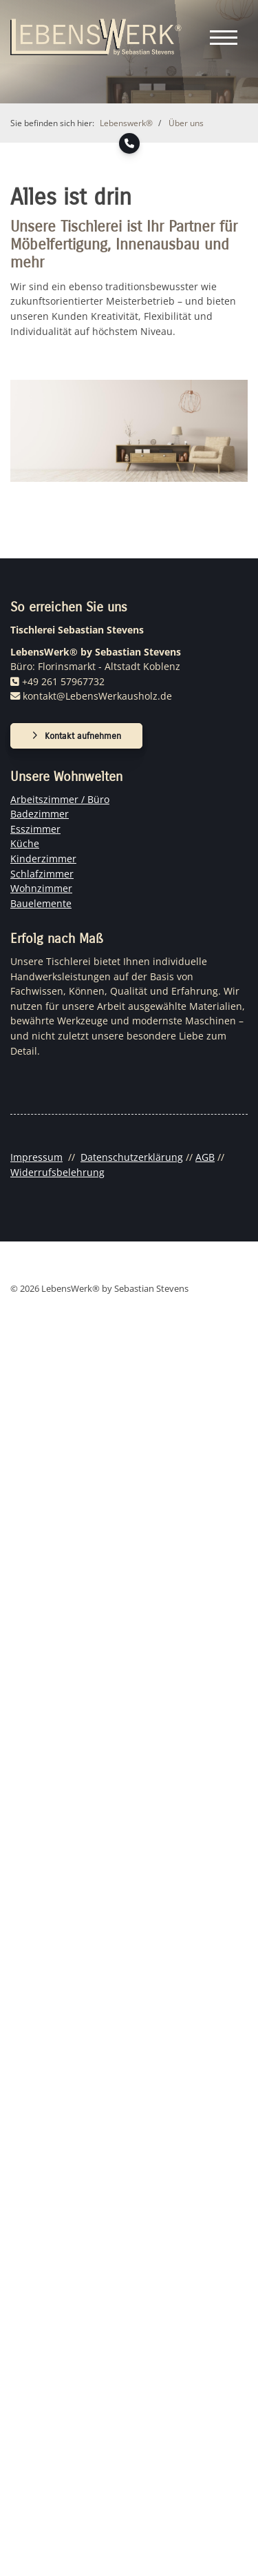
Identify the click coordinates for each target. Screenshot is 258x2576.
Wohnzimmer (41, 888)
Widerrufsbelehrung (57, 1172)
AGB (205, 1157)
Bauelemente (41, 903)
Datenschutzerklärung (131, 1157)
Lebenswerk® (126, 123)
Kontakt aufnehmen (83, 736)
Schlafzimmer (42, 873)
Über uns (186, 123)
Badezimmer (39, 813)
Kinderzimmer (43, 858)
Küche (24, 843)
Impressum (36, 1157)
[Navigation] (224, 37)
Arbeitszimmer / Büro (59, 799)
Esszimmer (35, 828)
